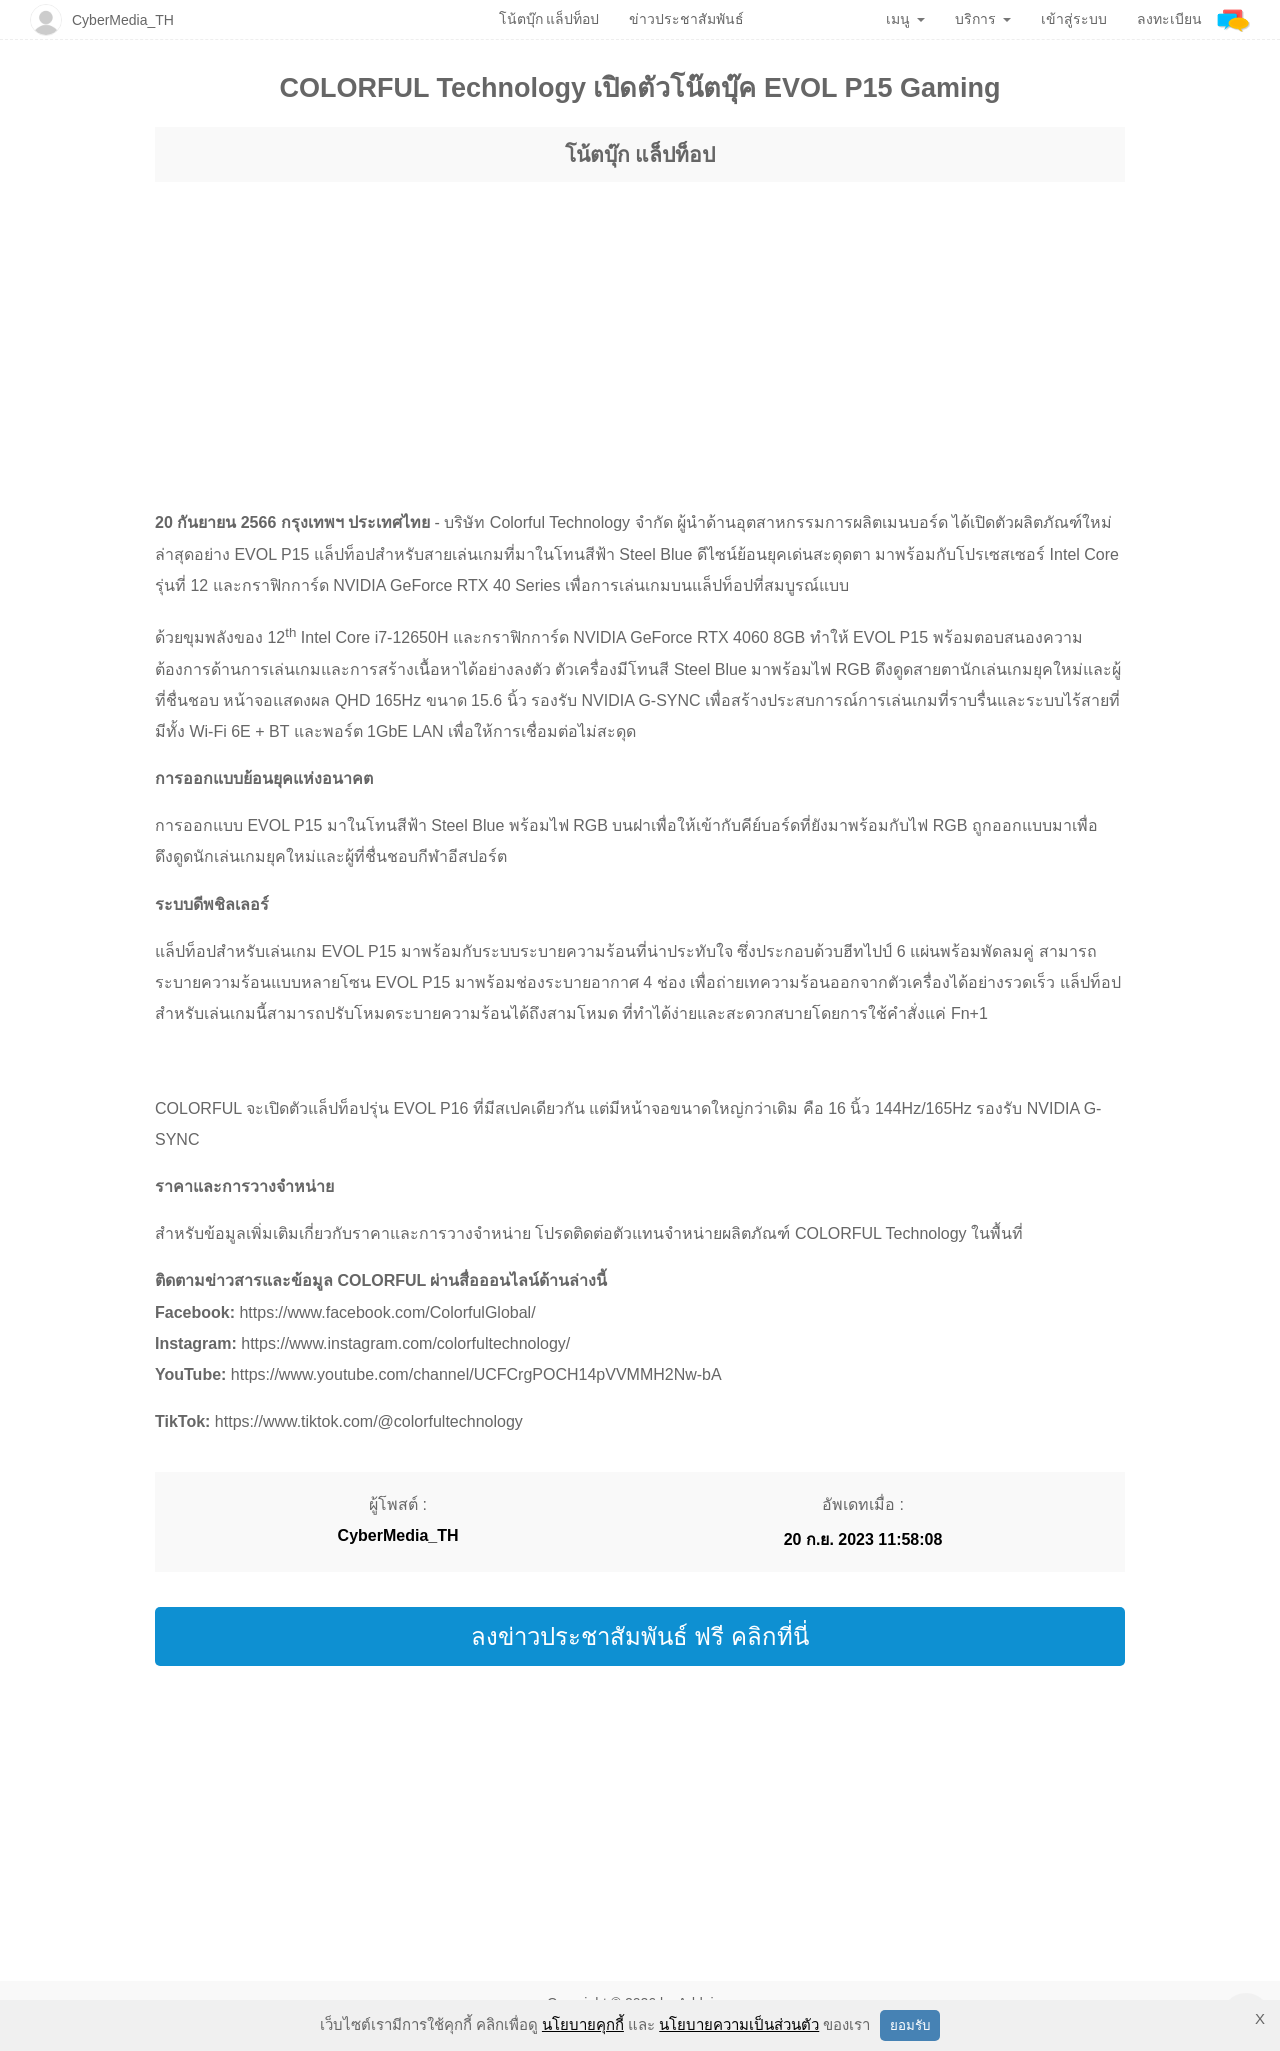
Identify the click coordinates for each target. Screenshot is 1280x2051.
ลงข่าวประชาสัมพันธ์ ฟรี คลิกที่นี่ (640, 1636)
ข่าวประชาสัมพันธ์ (686, 19)
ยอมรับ (910, 2025)
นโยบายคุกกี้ (583, 2024)
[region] (640, 327)
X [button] (1260, 2018)
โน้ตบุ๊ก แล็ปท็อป (640, 154)
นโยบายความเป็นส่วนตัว (739, 2024)
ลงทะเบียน (1169, 19)
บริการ (983, 19)
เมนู (905, 19)
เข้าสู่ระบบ (1074, 19)
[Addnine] (1233, 19)
